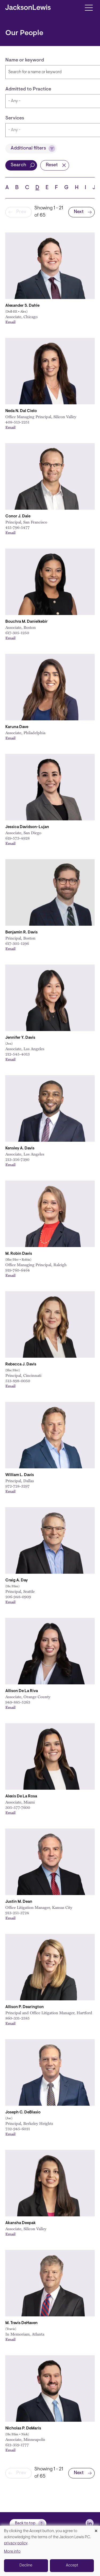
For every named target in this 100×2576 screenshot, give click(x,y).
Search (18, 165)
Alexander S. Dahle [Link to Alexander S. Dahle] (22, 306)
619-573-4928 (17, 838)
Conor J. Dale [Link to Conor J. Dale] (17, 516)
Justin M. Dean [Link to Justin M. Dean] (18, 1902)
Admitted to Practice (28, 89)
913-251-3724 (17, 1913)
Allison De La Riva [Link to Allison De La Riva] (21, 1691)
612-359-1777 (17, 2445)
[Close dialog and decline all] (96, 2529)
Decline (25, 2565)
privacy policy (15, 2543)
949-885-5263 (17, 1702)
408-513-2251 (17, 422)
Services (14, 118)
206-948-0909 (18, 1596)
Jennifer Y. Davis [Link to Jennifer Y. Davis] (20, 1038)
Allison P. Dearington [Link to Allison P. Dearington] (24, 2007)
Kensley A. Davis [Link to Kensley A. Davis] (19, 1148)
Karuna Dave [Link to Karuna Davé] (16, 727)
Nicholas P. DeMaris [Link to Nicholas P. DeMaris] (23, 2428)
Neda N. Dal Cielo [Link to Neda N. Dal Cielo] (21, 411)
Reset (52, 165)
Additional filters (28, 148)
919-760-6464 (17, 1270)
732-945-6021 (17, 2129)
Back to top (25, 2523)
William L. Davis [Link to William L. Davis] (19, 1475)
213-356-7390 (17, 1159)
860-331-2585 (17, 2018)
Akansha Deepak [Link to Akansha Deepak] (20, 2223)
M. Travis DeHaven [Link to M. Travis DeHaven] (21, 2323)
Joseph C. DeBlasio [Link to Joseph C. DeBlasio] (23, 2112)
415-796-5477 (17, 527)
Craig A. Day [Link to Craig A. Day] (16, 1580)
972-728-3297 (17, 1486)
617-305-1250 (17, 632)
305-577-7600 (17, 1807)
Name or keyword (24, 60)
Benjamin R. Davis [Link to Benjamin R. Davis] (21, 932)
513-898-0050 (17, 1380)
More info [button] (12, 2552)
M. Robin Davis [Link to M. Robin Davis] (18, 1254)
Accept (72, 2565)
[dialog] (50, 2551)
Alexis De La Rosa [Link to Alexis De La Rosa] (21, 1796)
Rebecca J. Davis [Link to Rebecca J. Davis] (20, 1364)
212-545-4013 (17, 1054)
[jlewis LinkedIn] (90, 2523)
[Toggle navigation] (89, 7)
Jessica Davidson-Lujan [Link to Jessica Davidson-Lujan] (27, 827)
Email (10, 322)
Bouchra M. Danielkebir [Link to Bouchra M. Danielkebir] (26, 622)
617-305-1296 (17, 943)
